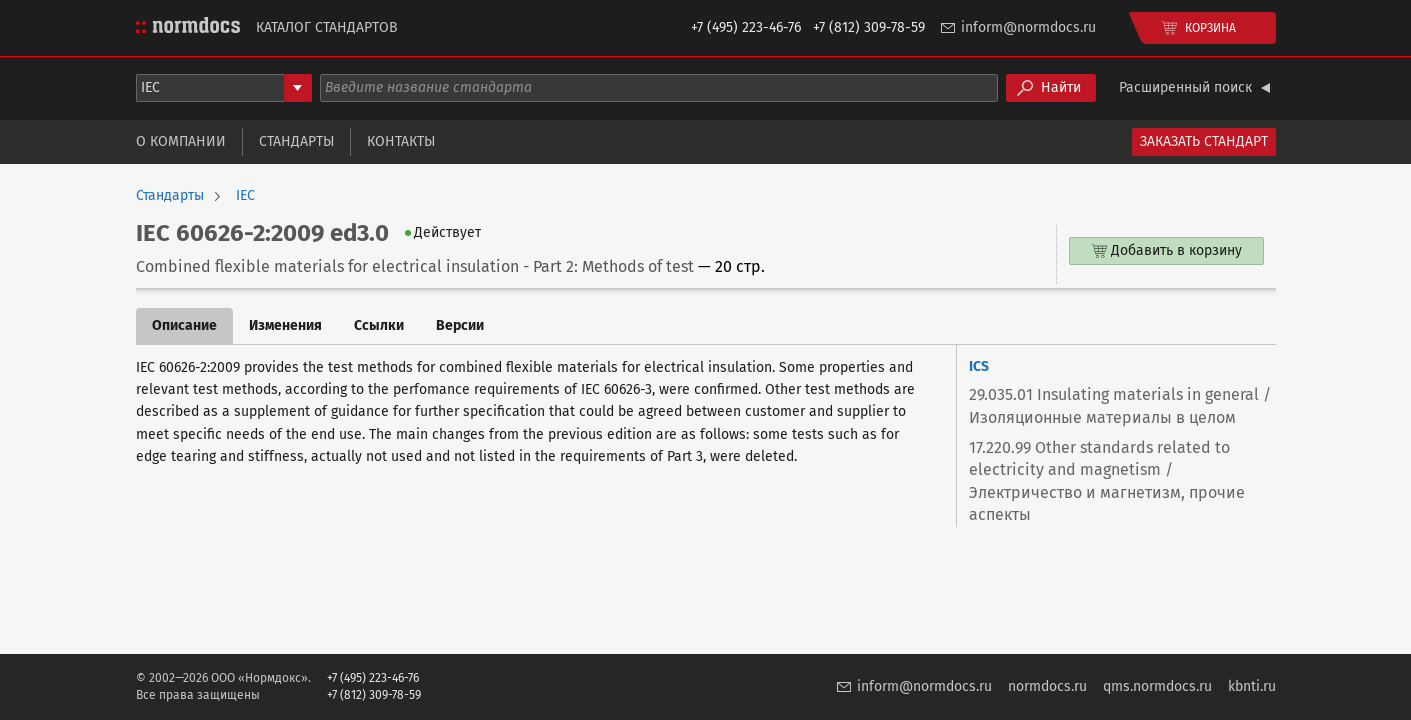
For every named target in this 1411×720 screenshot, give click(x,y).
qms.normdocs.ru (1157, 686)
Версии (460, 325)
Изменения (285, 325)
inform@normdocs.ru (1028, 27)
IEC (245, 196)
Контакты (401, 141)
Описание (184, 325)
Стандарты (296, 141)
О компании (181, 141)
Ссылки (379, 325)
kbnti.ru (1252, 686)
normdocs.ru (1047, 686)
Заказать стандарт (1204, 141)
